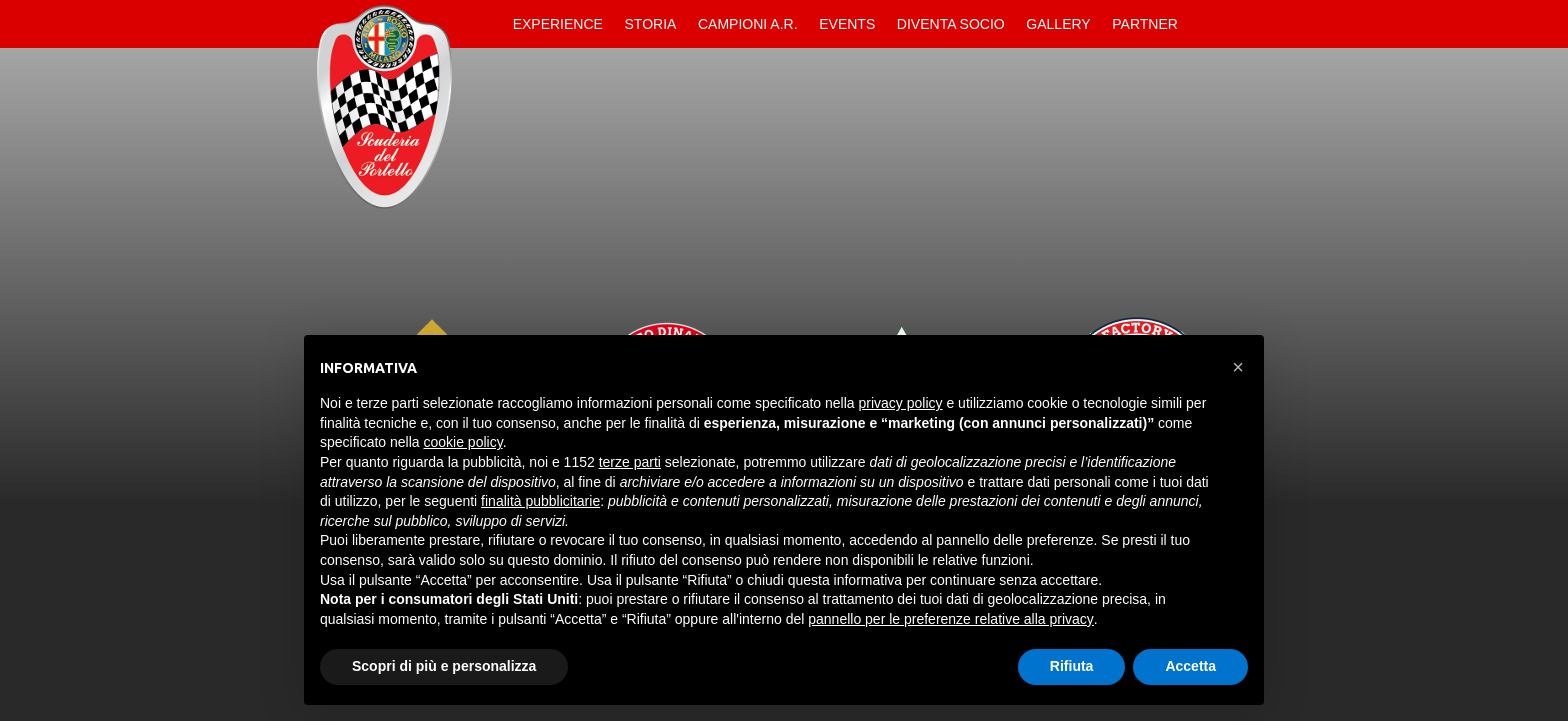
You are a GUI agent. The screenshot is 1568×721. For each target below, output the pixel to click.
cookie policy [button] (463, 442)
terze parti (630, 462)
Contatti (1206, 24)
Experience (558, 24)
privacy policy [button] (901, 403)
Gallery (1058, 24)
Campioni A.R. (748, 24)
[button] (1238, 367)
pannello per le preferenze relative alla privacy (951, 619)
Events (847, 24)
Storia (651, 24)
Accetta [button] (1190, 666)
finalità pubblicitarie (540, 501)
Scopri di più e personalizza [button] (444, 666)
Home (485, 24)
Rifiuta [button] (1072, 666)
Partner (1145, 24)
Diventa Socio (951, 24)
